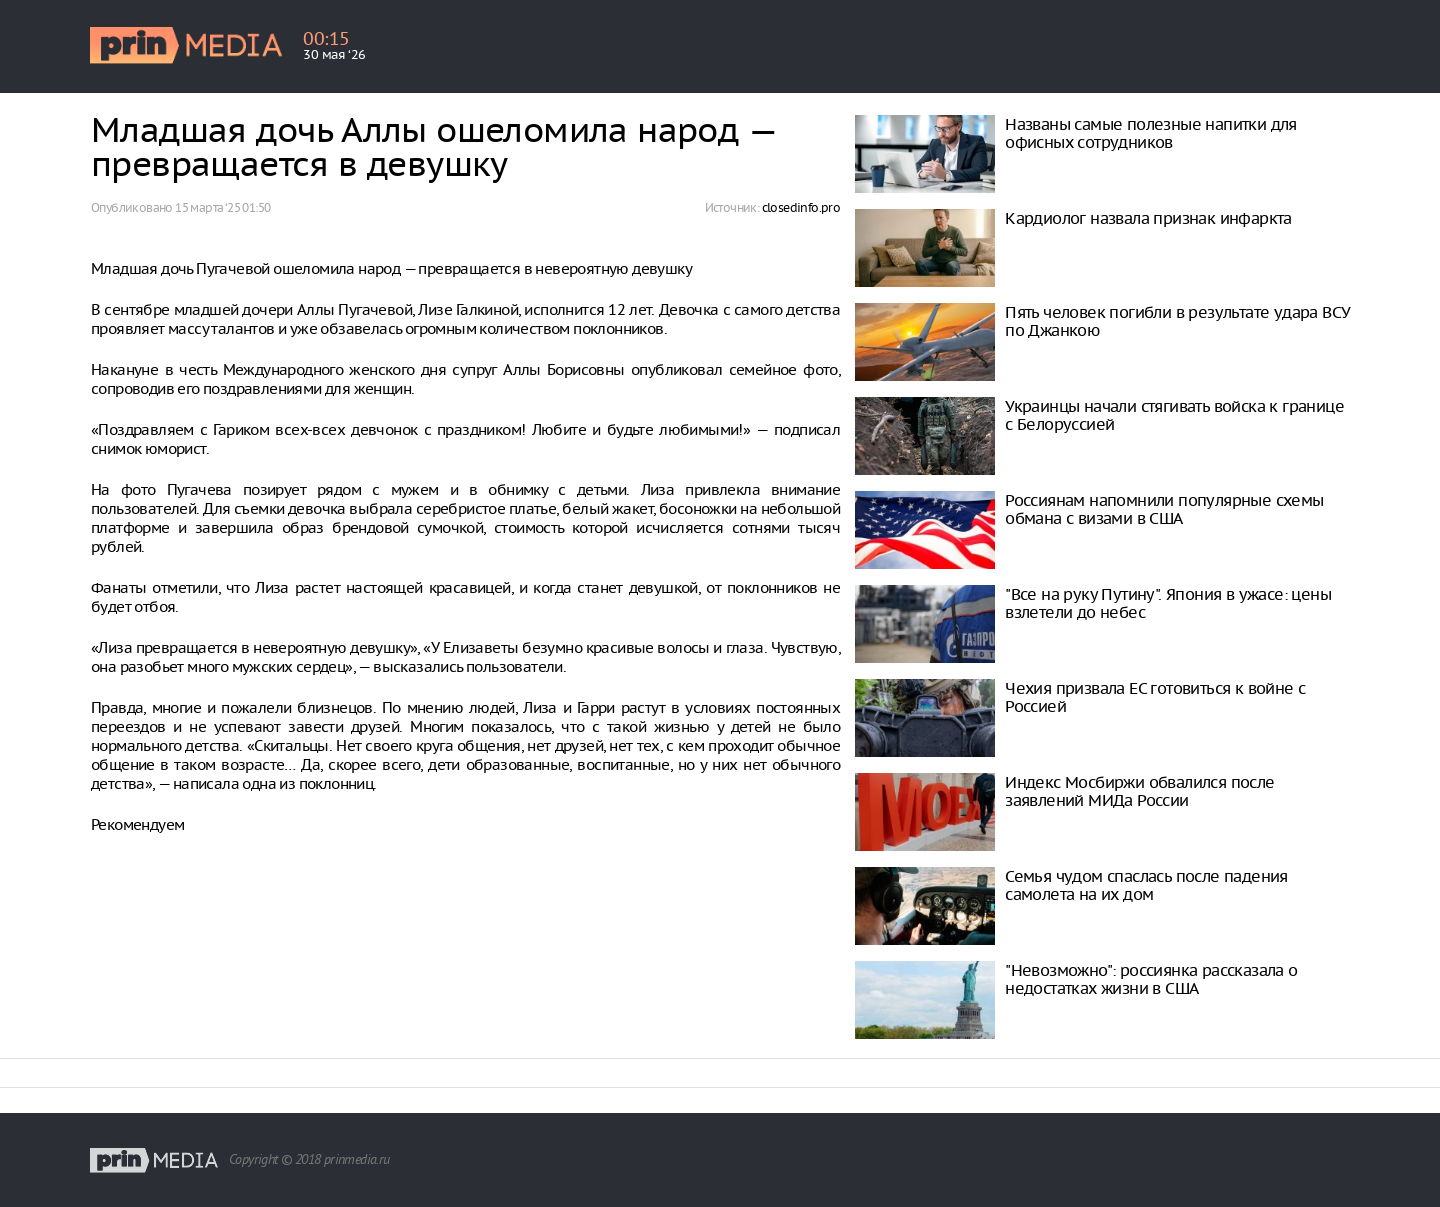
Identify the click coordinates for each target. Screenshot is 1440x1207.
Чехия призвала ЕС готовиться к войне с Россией (1155, 697)
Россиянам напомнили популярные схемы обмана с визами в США (1164, 509)
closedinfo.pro (801, 207)
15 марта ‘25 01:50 (222, 207)
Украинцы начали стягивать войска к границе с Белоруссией (1174, 415)
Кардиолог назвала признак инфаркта (1148, 218)
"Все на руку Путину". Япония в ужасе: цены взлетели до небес (1168, 603)
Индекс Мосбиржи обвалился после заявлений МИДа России (1139, 791)
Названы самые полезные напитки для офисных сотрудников (1151, 133)
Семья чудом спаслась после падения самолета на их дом (1146, 885)
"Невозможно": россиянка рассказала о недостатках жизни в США (1151, 979)
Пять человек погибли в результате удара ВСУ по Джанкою (1177, 321)
